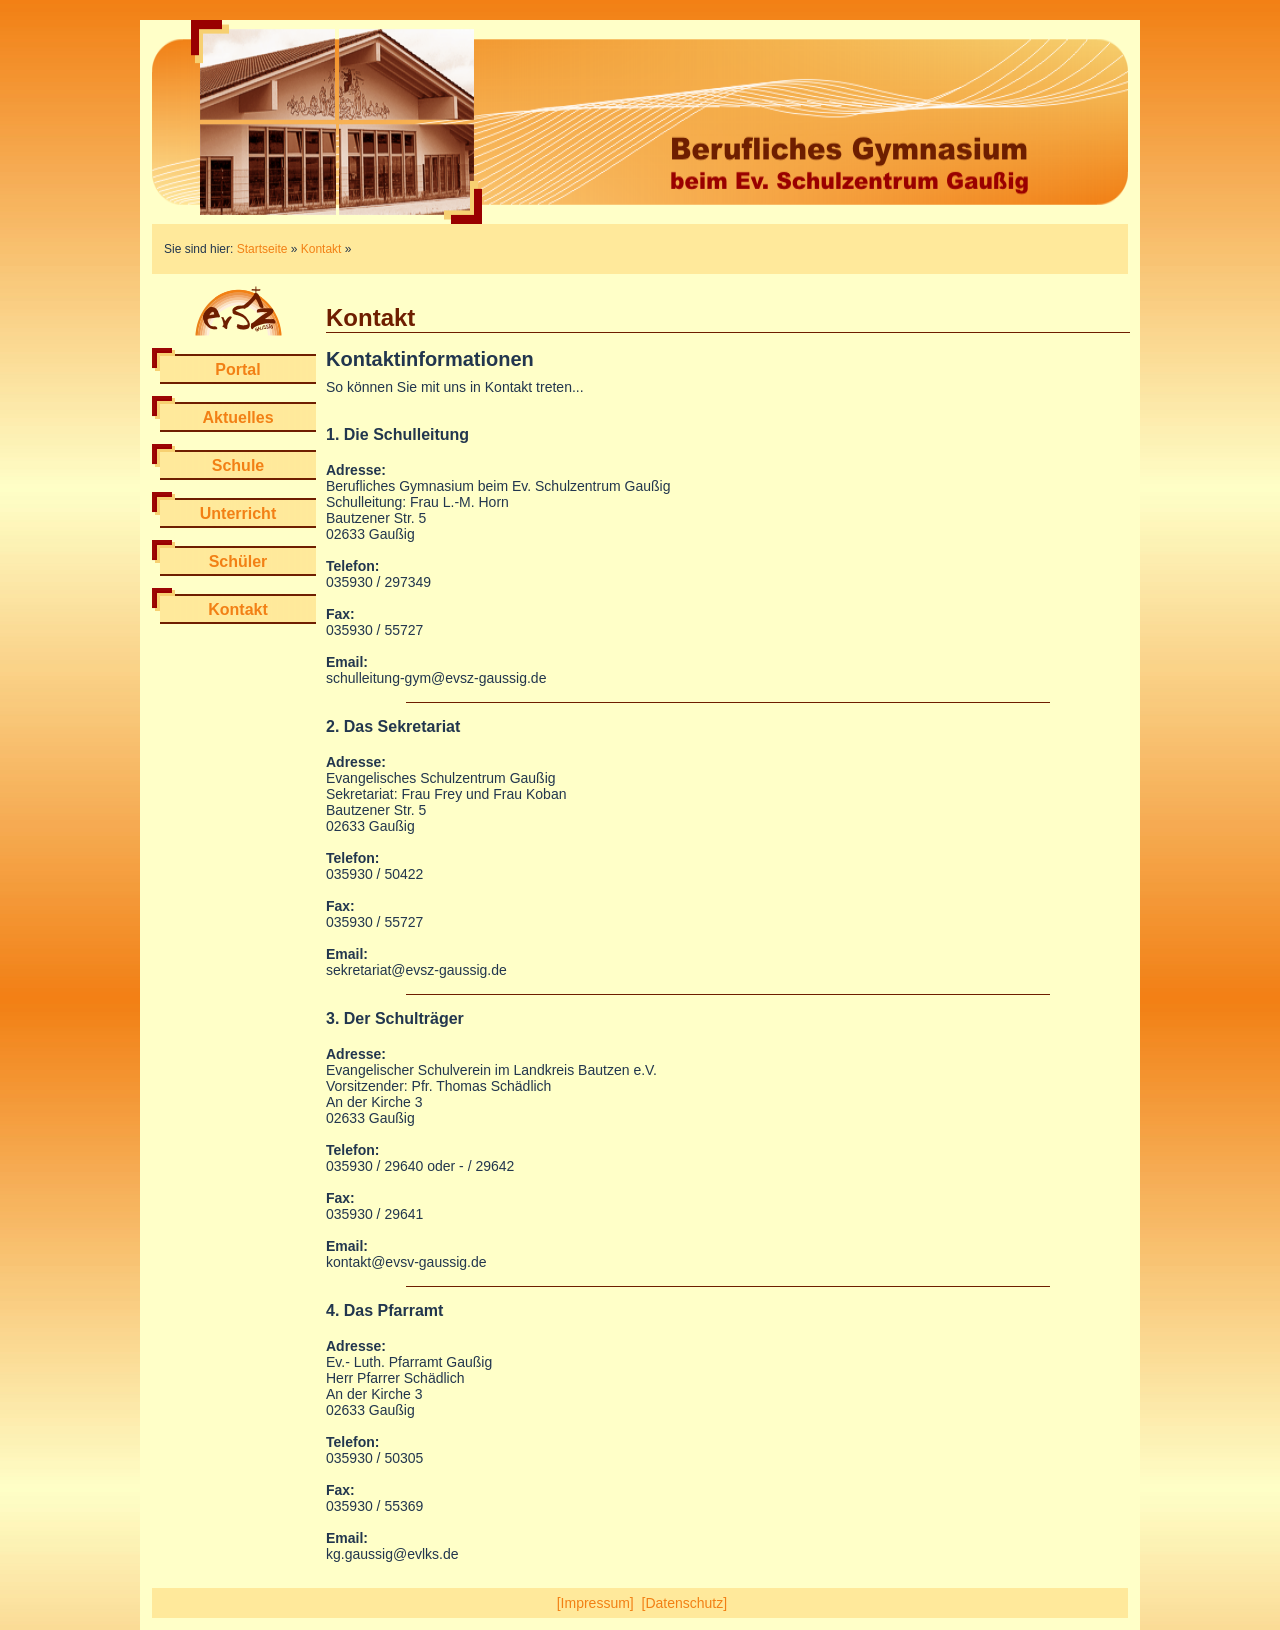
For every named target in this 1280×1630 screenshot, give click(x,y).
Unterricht (238, 513)
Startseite (262, 249)
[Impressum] (595, 1603)
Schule (238, 465)
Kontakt (321, 249)
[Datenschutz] (685, 1603)
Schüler (238, 561)
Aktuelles (237, 417)
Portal (237, 369)
